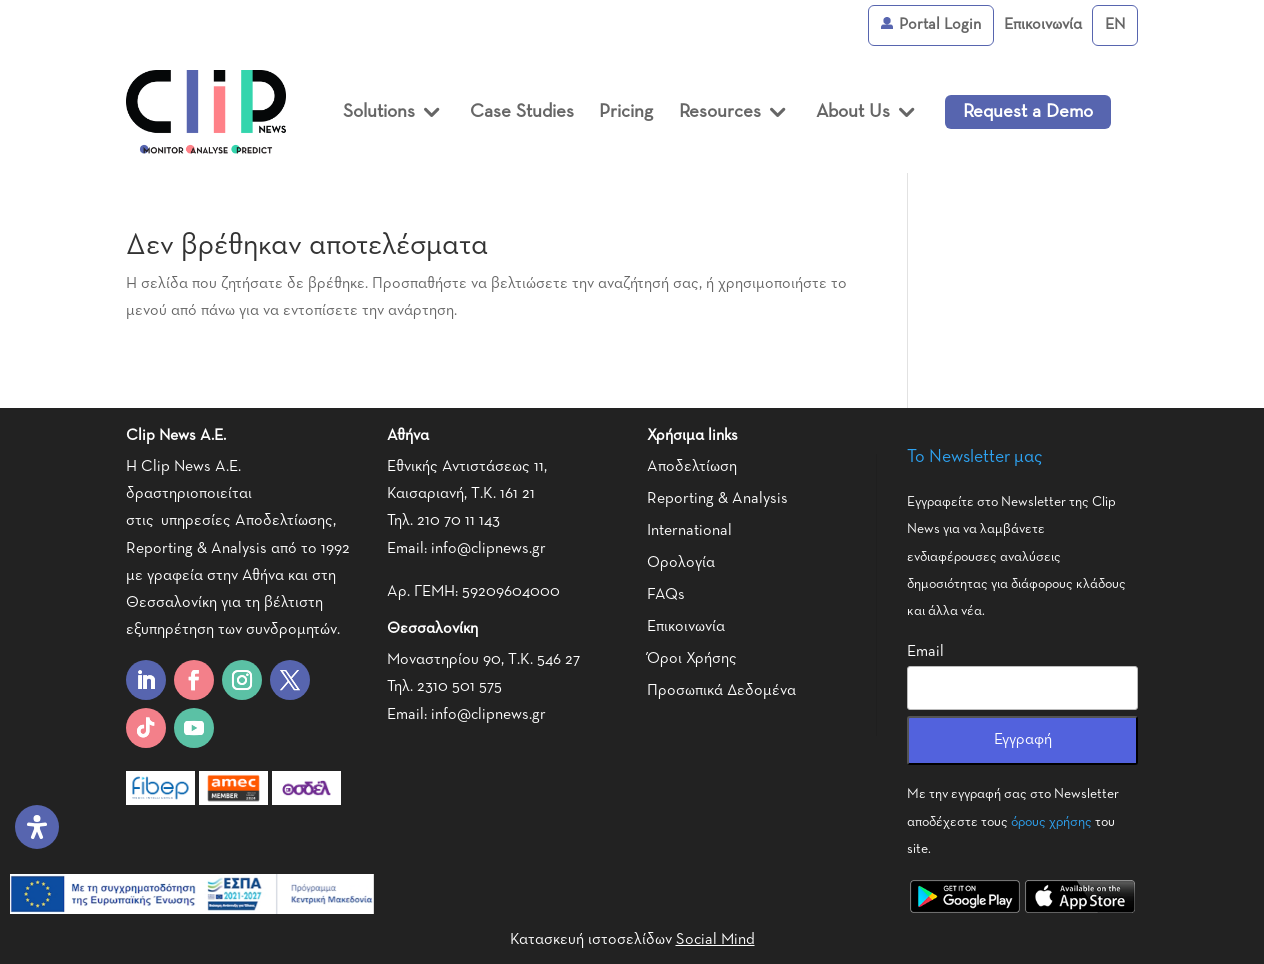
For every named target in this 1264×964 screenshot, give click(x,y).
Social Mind (715, 940)
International (689, 531)
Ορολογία (681, 563)
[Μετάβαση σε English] (1115, 25)
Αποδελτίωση (692, 467)
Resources (720, 111)
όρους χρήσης (1051, 822)
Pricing (626, 111)
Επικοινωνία (1043, 25)
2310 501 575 (459, 687)
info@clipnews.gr (488, 549)
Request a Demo (1028, 111)
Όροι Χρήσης (692, 659)
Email (925, 652)
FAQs (666, 595)
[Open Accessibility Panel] (37, 827)
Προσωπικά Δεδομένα (721, 691)
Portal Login (931, 25)
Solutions (379, 111)
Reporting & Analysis (717, 499)
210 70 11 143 (458, 521)
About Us (853, 111)
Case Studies (522, 111)
